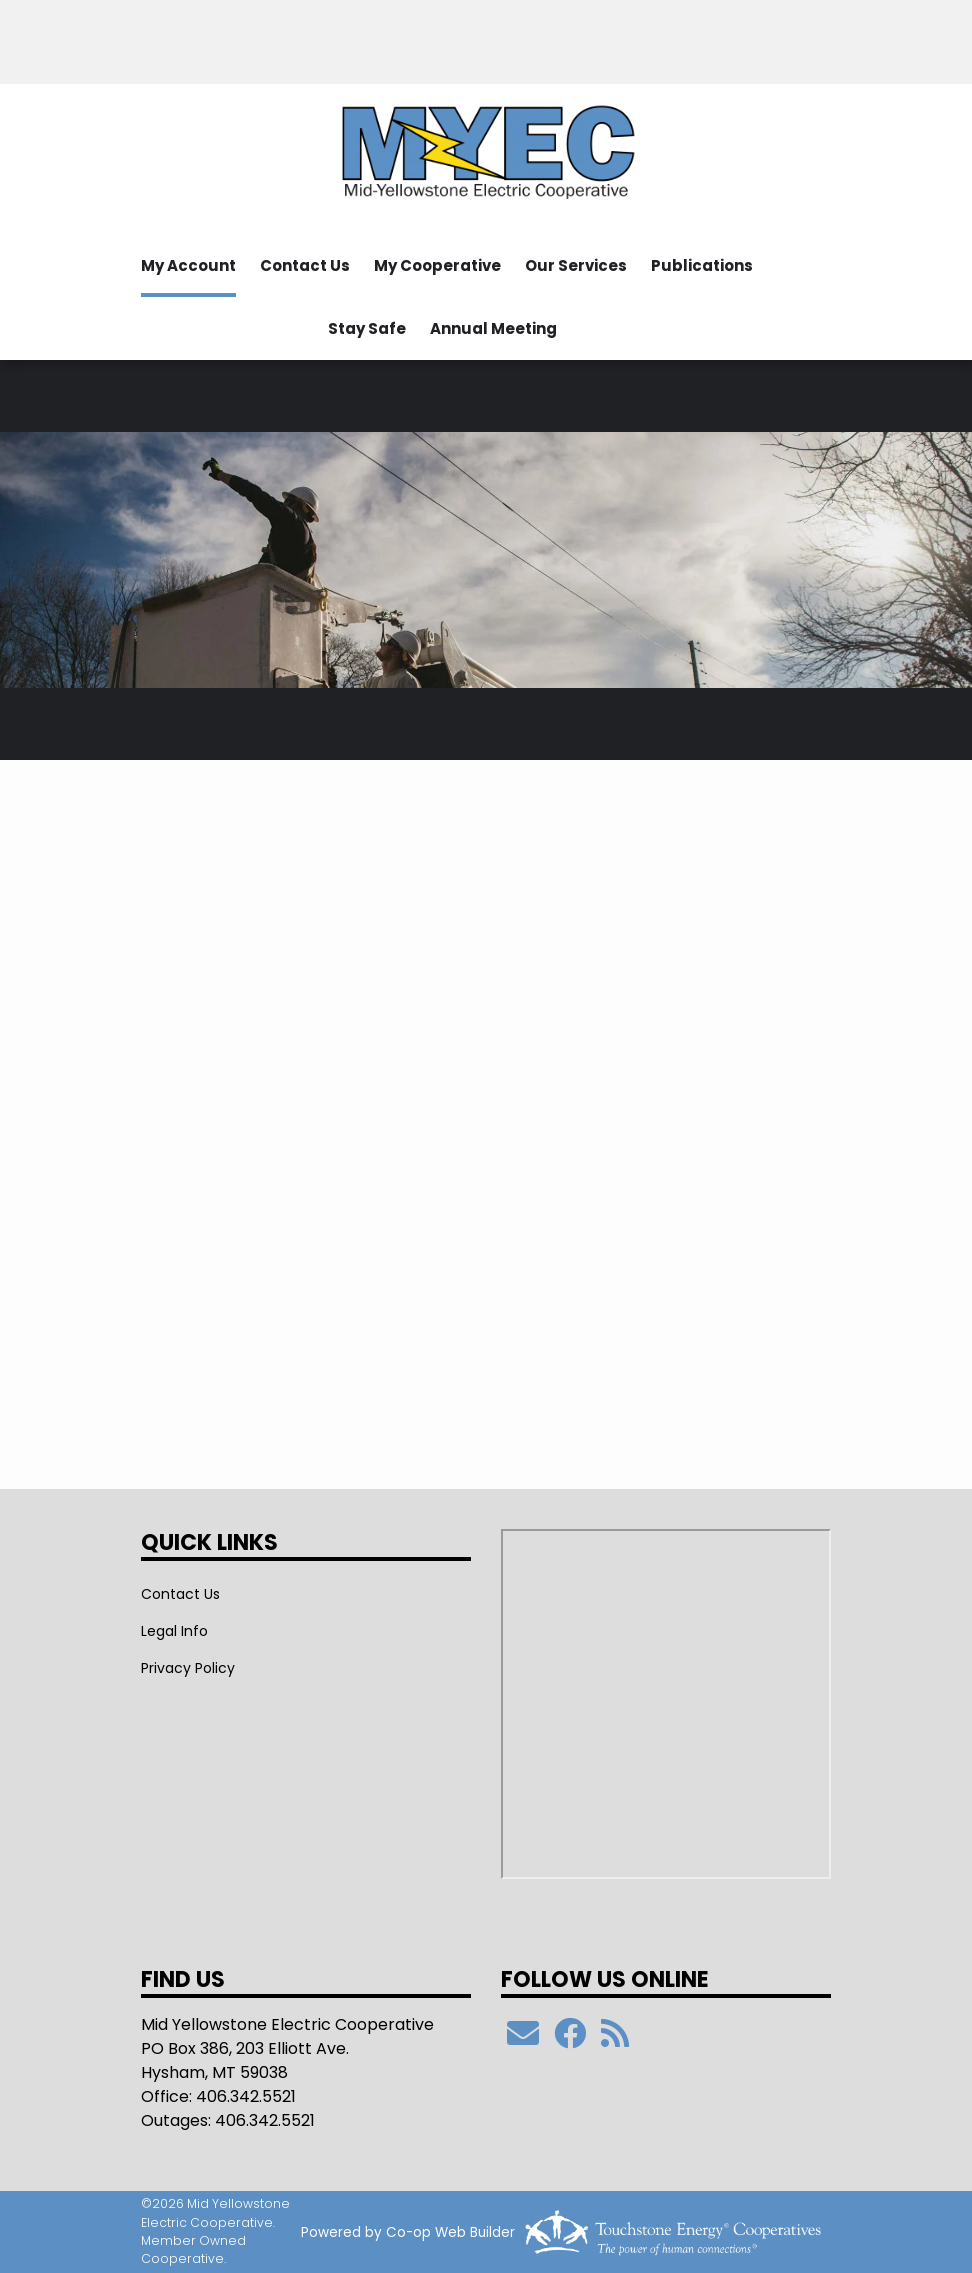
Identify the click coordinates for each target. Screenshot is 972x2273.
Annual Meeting (493, 328)
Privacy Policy (188, 1668)
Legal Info (174, 1631)
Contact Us (305, 265)
